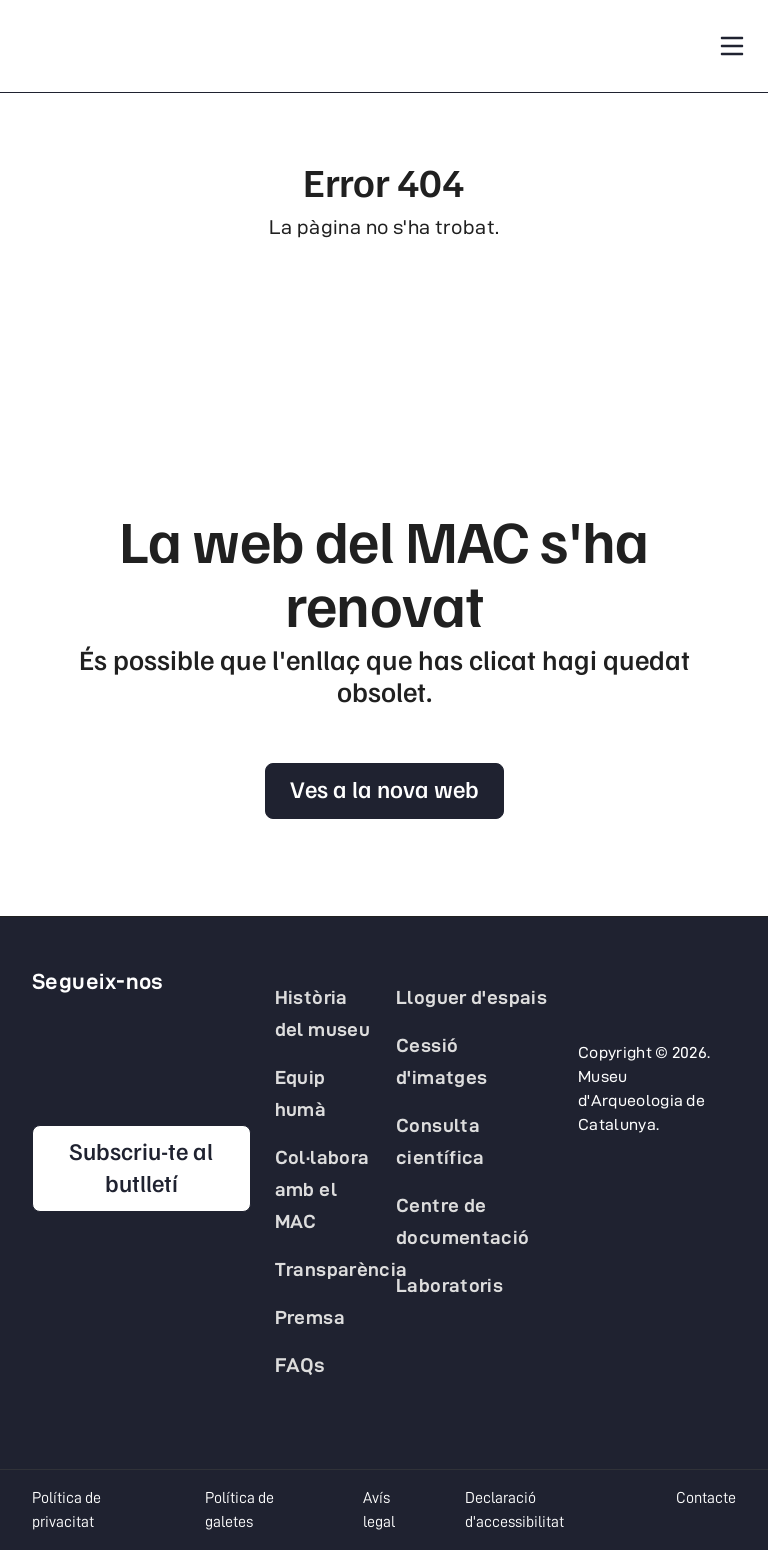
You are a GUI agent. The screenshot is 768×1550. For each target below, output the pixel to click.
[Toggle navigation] (732, 46)
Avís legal (379, 1510)
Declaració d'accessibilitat (514, 1510)
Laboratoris (449, 1285)
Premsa (310, 1317)
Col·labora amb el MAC (322, 1189)
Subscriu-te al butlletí (141, 1166)
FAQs (300, 1365)
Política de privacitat (66, 1510)
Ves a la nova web (384, 788)
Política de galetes (239, 1510)
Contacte (706, 1498)
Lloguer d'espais (471, 997)
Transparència (341, 1269)
